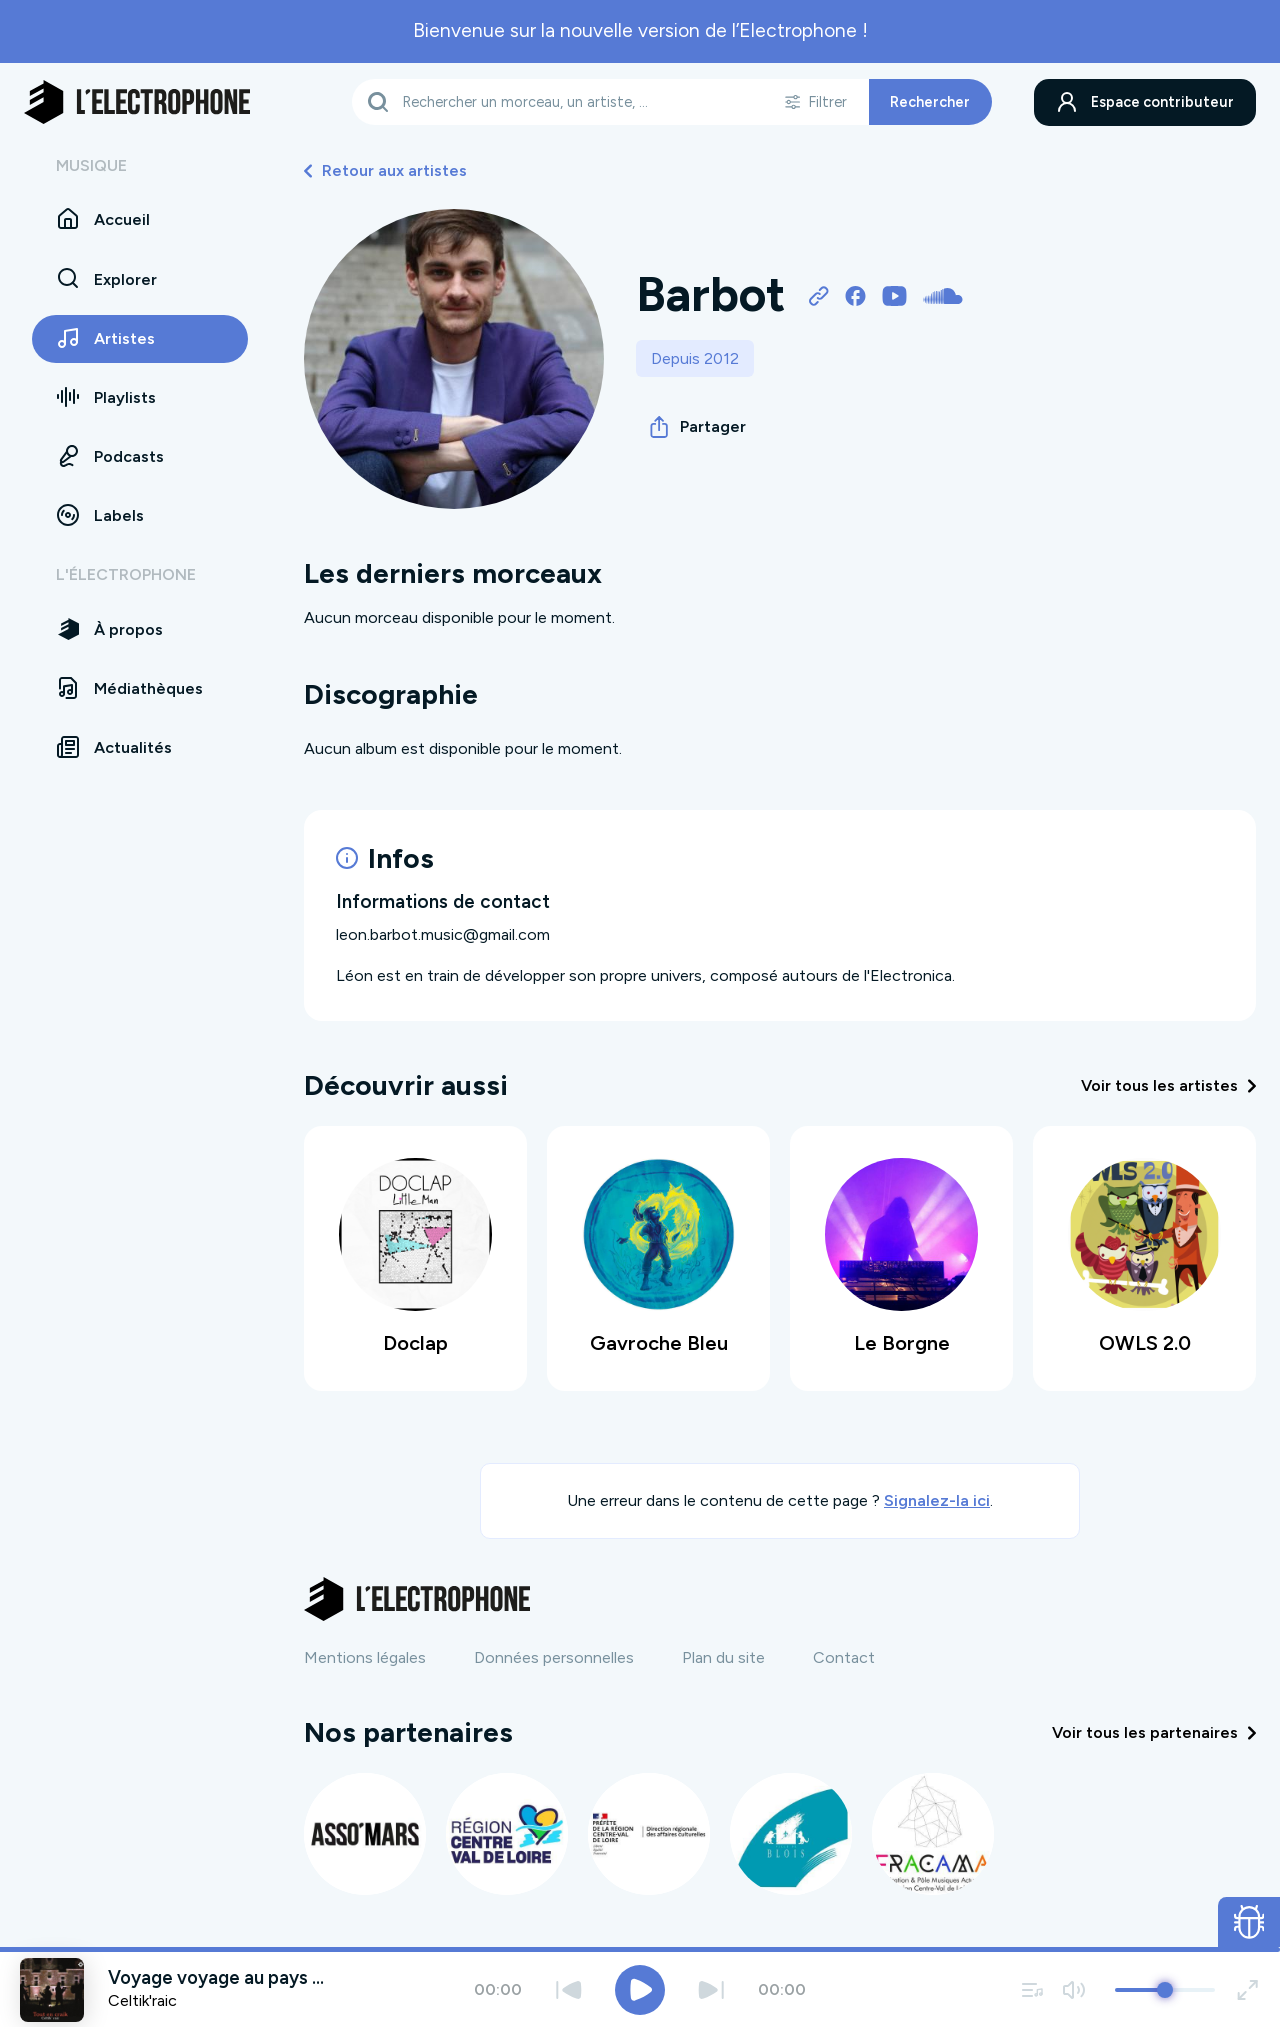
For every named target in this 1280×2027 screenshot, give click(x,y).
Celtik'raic (142, 2000)
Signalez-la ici (937, 1500)
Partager (698, 427)
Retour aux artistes (385, 170)
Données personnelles (554, 1657)
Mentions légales (365, 1657)
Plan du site (723, 1657)
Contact (844, 1657)
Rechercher (930, 102)
